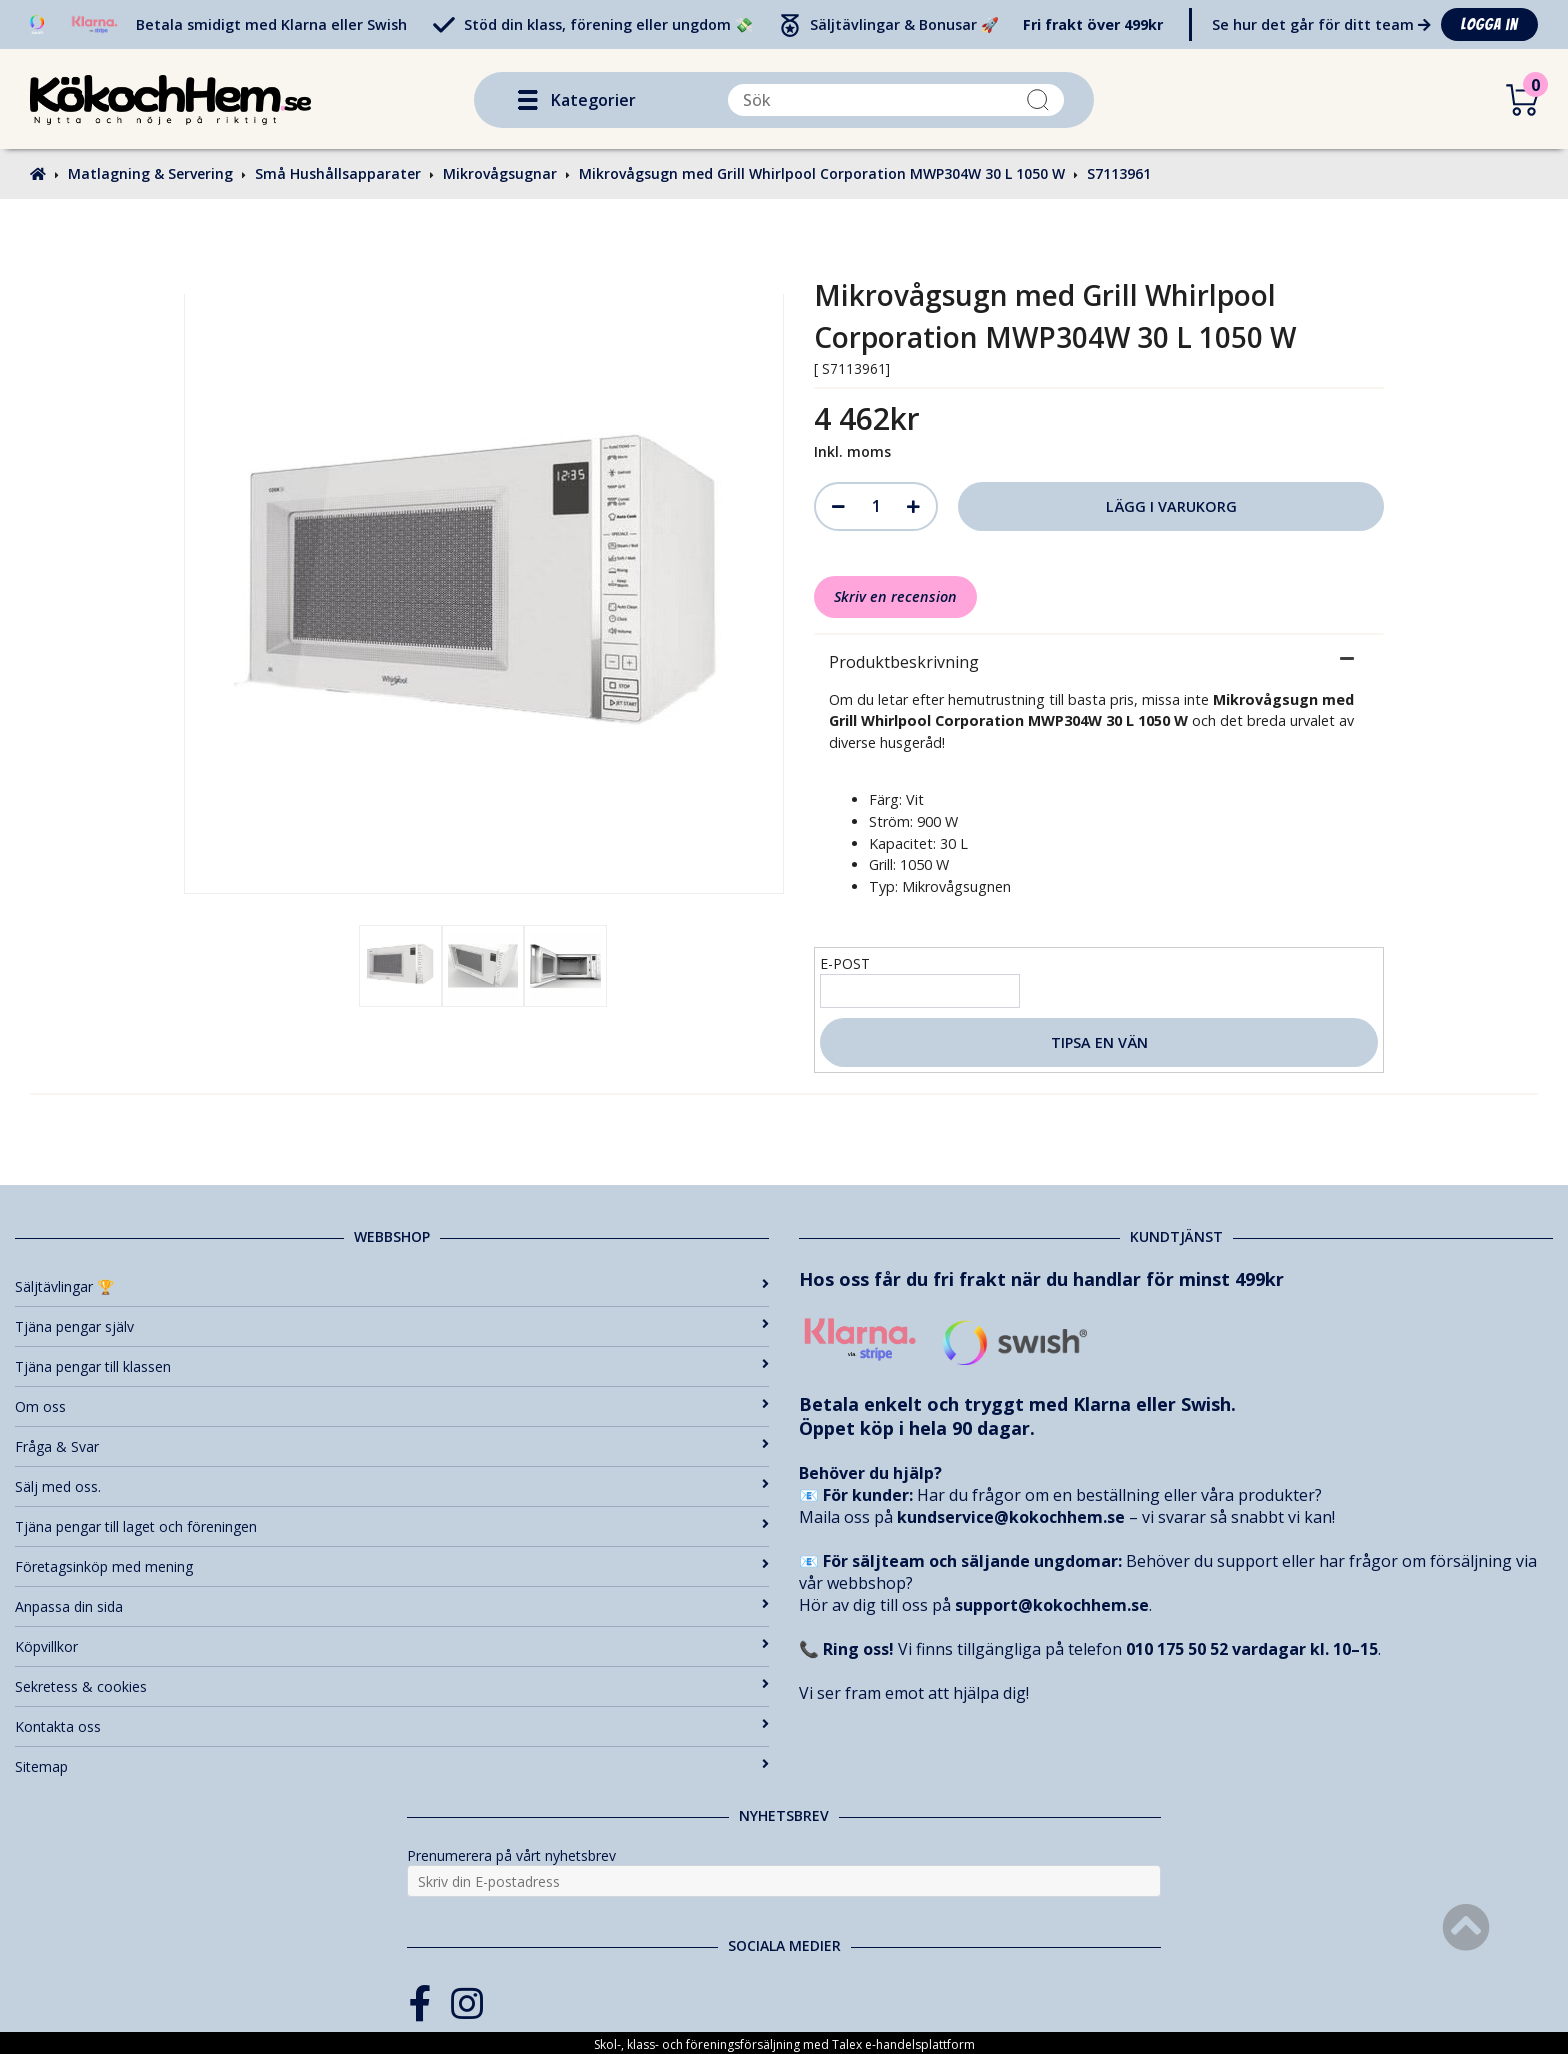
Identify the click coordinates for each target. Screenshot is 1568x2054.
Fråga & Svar (392, 1446)
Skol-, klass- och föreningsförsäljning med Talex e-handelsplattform (784, 2044)
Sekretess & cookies (392, 1686)
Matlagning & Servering (150, 173)
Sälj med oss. (392, 1486)
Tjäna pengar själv (392, 1326)
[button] (528, 100)
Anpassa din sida (392, 1606)
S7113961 (1119, 173)
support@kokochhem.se (1052, 1605)
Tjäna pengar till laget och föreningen (392, 1526)
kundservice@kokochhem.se (1011, 1517)
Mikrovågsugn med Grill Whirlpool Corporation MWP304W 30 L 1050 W (822, 173)
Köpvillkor (392, 1646)
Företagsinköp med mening (392, 1566)
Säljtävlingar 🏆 (392, 1286)
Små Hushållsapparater (338, 173)
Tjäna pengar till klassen (392, 1366)
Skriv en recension (895, 596)
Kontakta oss (392, 1726)
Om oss (392, 1406)
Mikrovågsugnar (500, 173)
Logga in (1489, 24)
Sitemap (392, 1766)
